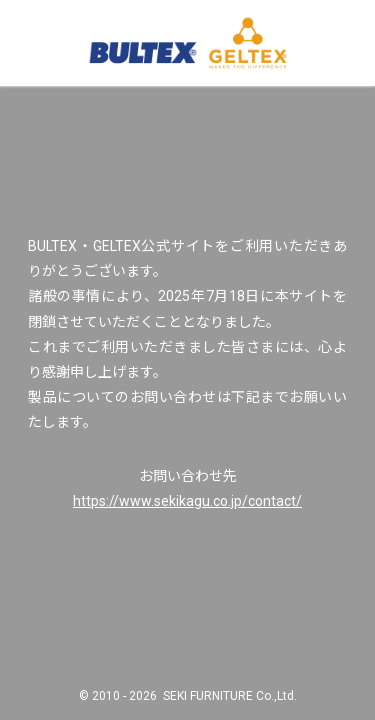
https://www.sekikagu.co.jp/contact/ (187, 501)
